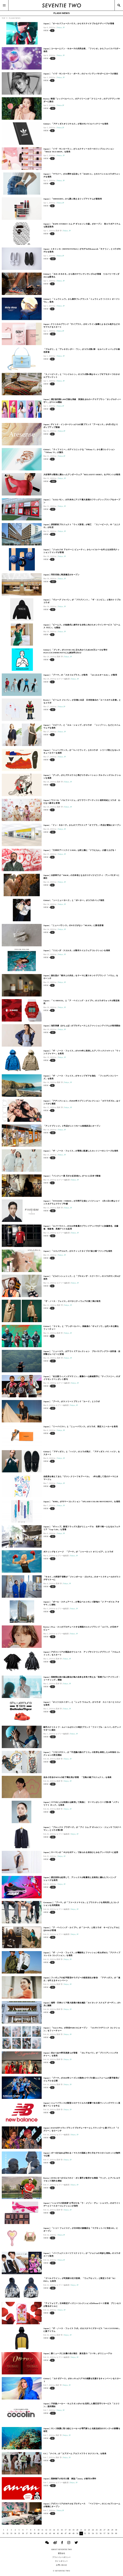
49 (73, 2533)
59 (112, 2533)
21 (81, 2530)
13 (50, 2530)
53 (89, 2533)
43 (50, 2533)
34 (15, 2533)
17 (66, 2530)
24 (93, 2530)
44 (54, 2533)
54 (93, 2533)
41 (42, 2533)
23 (89, 2530)
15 (58, 2530)
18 (69, 2530)
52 (85, 2533)
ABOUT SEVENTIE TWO (61, 2549)
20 (77, 2530)
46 (62, 2533)
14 (54, 2530)
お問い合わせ (61, 2565)
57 (104, 2533)
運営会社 (61, 2553)
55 (97, 2533)
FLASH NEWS (61, 13)
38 (31, 2533)
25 (97, 2530)
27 (104, 2530)
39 (34, 2533)
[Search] (119, 5)
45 (58, 2533)
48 (69, 2533)
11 (42, 2530)
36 (23, 2533)
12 (46, 2530)
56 (100, 2533)
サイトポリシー (61, 2561)
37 (27, 2533)
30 (116, 2530)
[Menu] (4, 5)
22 (85, 2530)
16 (62, 2530)
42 (46, 2533)
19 (73, 2530)
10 (38, 2530)
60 (116, 2533)
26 (100, 2530)
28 (108, 2530)
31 (3, 2533)
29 (112, 2530)
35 (19, 2533)
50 (77, 2533)
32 (7, 2533)
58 (108, 2533)
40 (38, 2533)
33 (11, 2533)
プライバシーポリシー (61, 2557)
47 (66, 2533)
